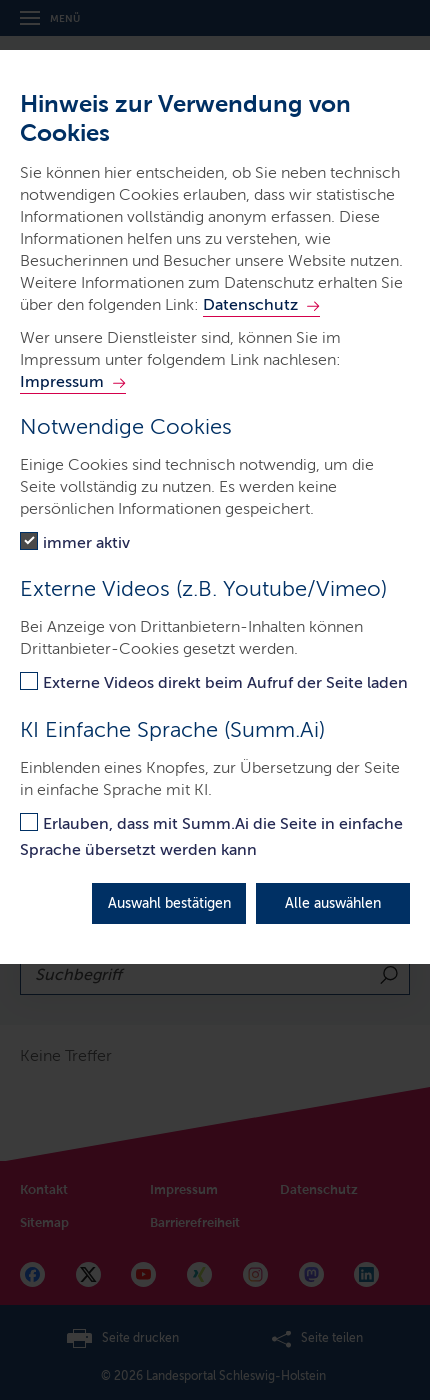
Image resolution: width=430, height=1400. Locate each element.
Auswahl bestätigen (169, 903)
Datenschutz (250, 304)
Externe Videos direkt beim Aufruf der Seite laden (225, 682)
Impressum (62, 381)
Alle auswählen (333, 903)
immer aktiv (86, 542)
